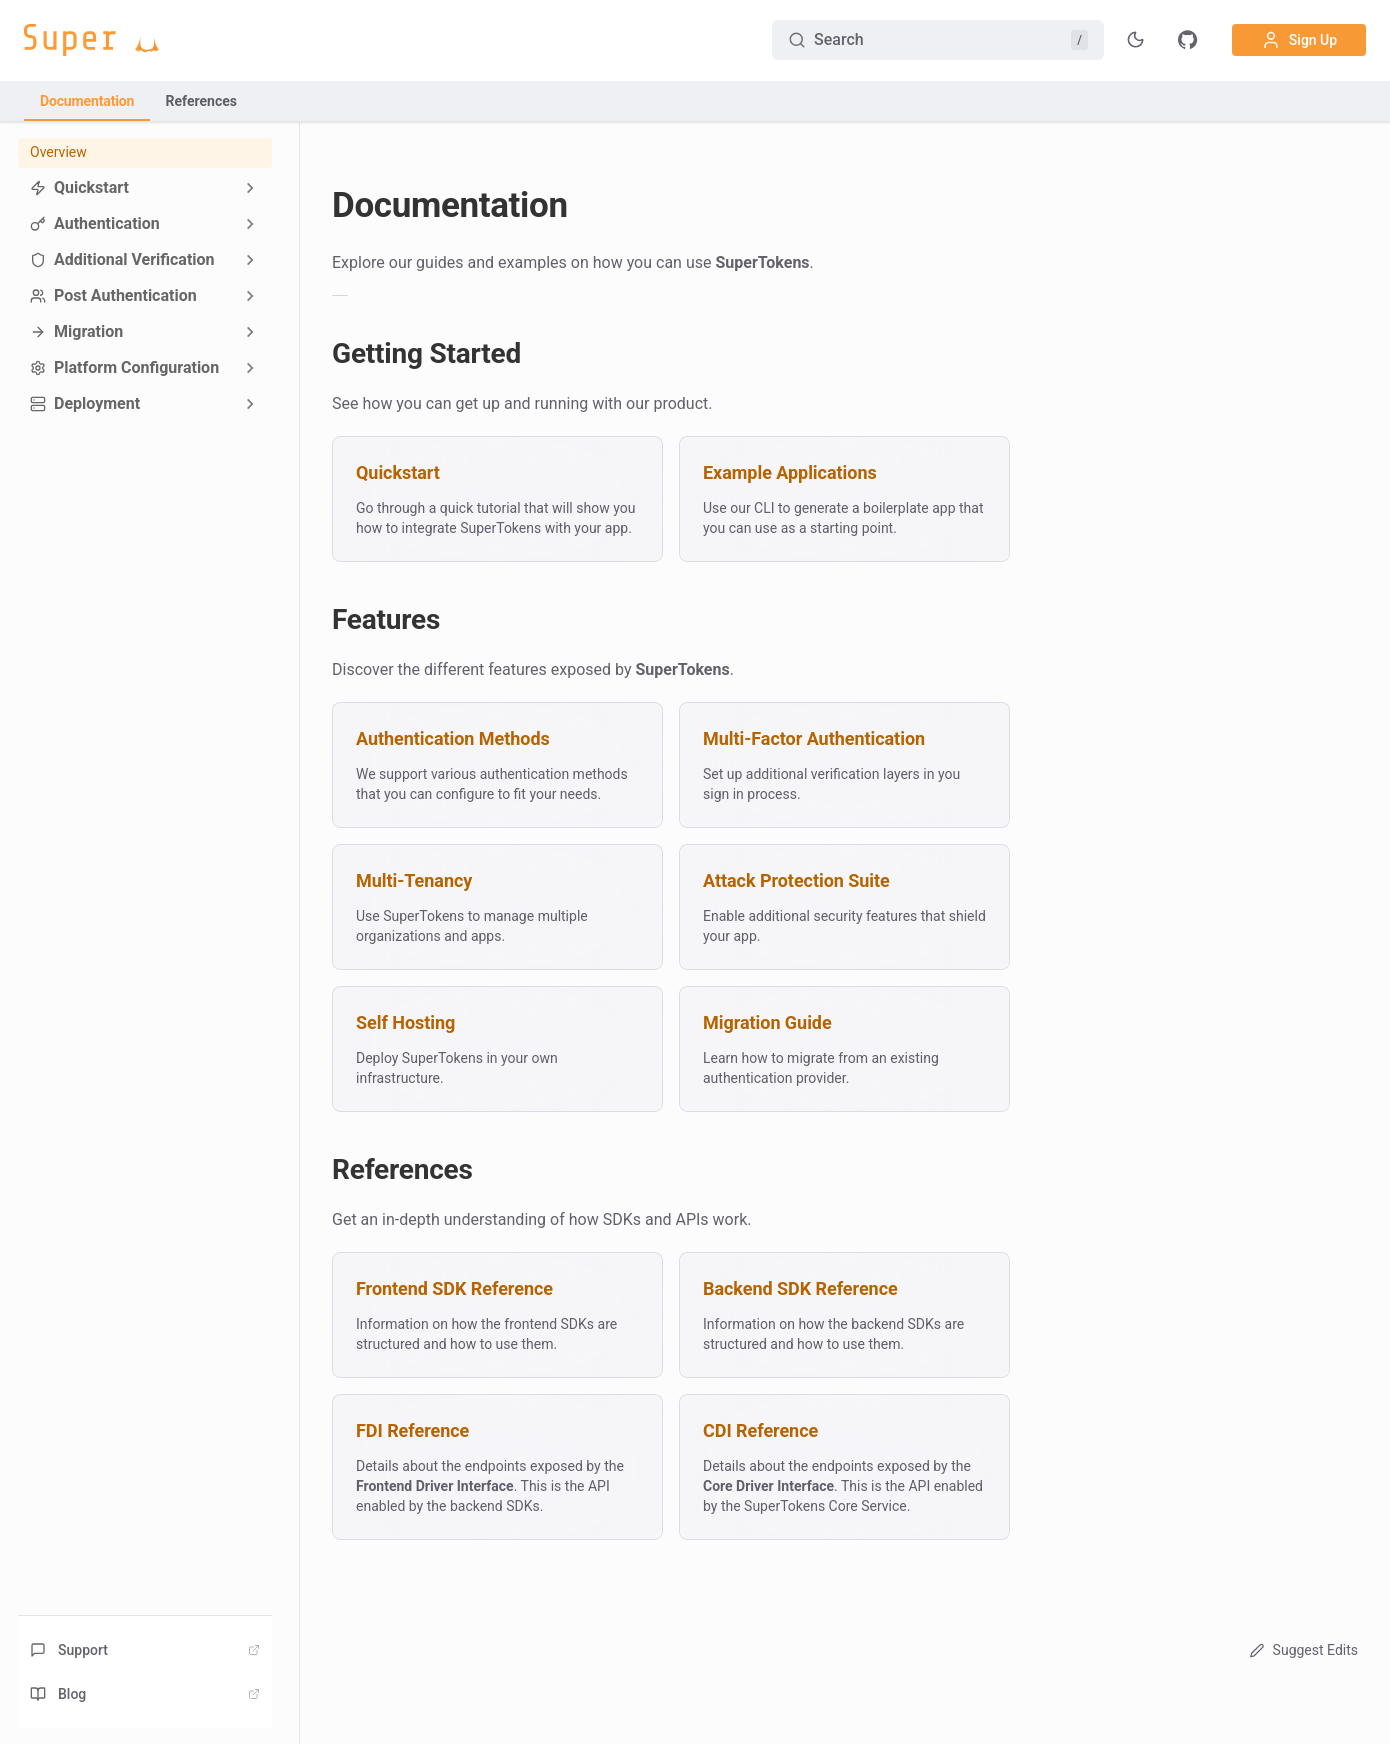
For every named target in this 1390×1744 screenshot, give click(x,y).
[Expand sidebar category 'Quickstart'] (250, 188)
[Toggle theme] (1136, 40)
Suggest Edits (1301, 1650)
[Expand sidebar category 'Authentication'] (250, 224)
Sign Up (1299, 40)
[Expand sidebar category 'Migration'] (250, 332)
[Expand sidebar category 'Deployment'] (250, 404)
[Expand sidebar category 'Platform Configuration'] (250, 368)
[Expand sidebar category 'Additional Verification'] (250, 260)
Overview (58, 152)
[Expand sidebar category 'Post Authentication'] (250, 296)
